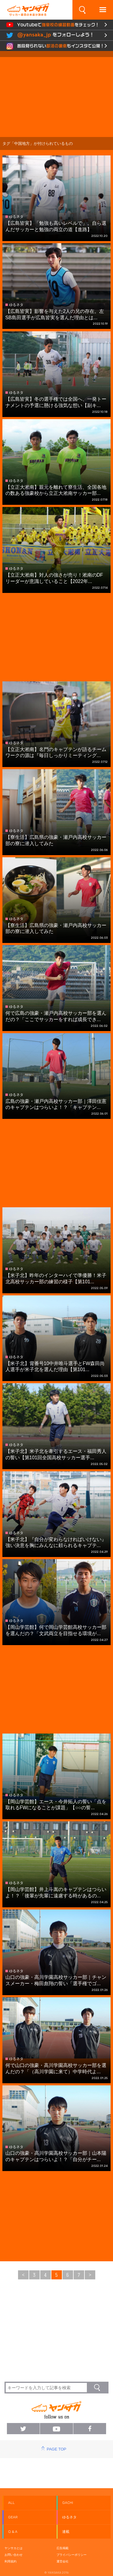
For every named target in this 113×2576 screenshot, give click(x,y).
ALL (11, 2503)
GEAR (13, 2517)
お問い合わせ (14, 2554)
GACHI (67, 2503)
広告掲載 (62, 2548)
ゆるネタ (69, 2517)
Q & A (12, 2532)
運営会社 (62, 2561)
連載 (65, 2532)
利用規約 (11, 2561)
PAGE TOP (56, 2449)
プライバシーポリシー (71, 2554)
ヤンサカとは (14, 2548)
